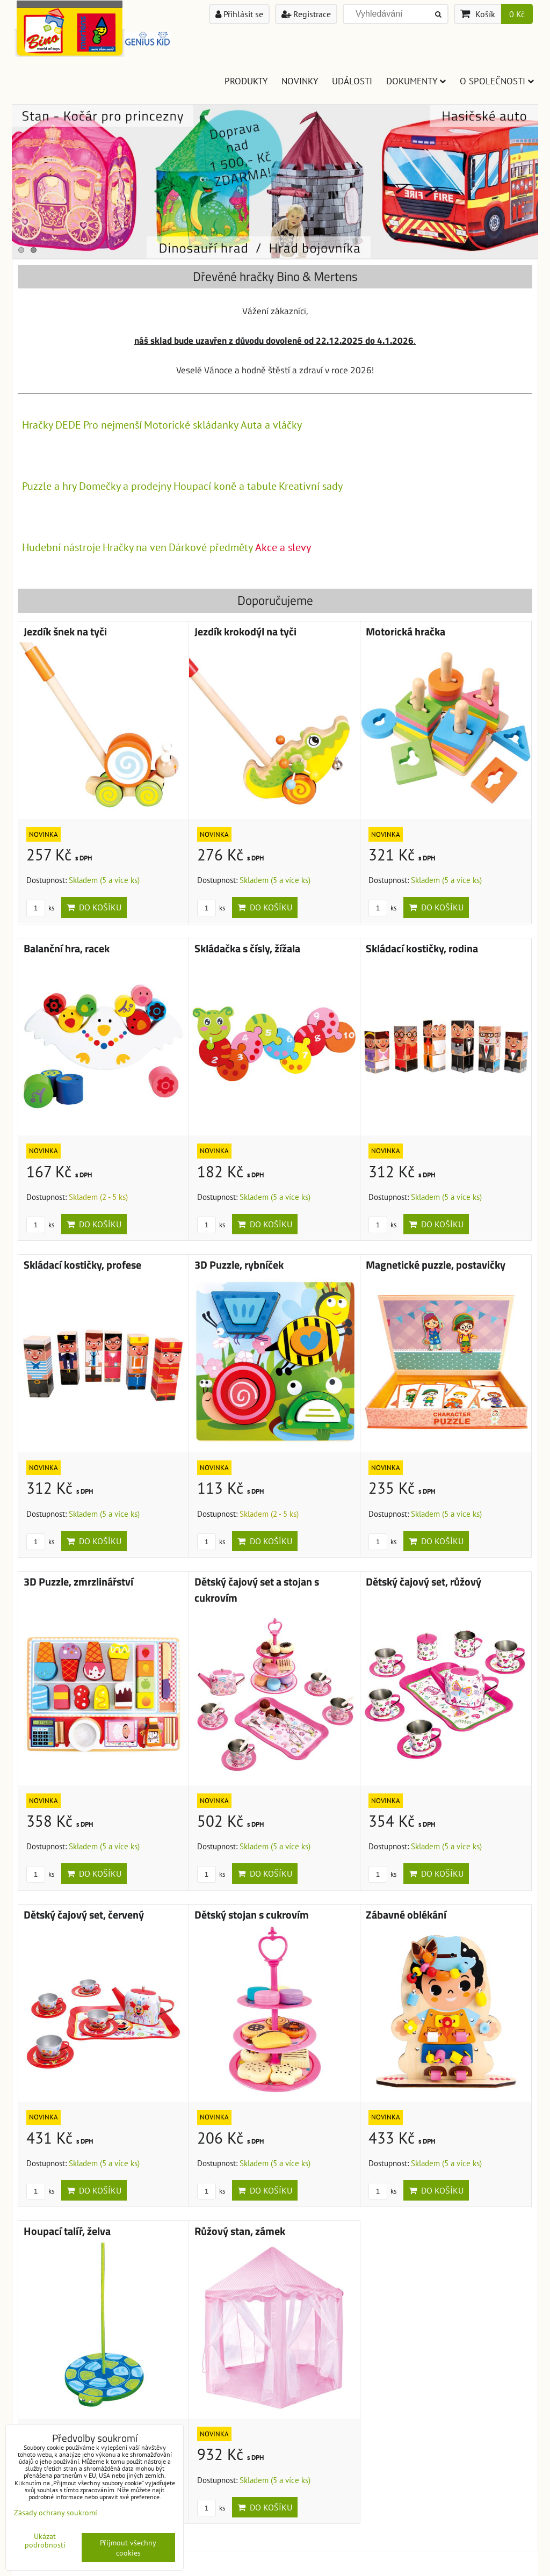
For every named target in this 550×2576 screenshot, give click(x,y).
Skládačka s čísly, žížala (247, 948)
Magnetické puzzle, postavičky (435, 1265)
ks (40, 908)
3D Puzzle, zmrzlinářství (78, 1582)
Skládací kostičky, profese (82, 1265)
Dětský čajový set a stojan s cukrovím (256, 1590)
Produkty (246, 81)
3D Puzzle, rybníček (239, 1265)
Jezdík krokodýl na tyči (245, 632)
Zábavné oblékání (406, 1915)
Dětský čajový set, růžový (423, 1582)
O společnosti (497, 81)
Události (352, 81)
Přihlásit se (239, 14)
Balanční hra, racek (67, 948)
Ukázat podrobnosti (45, 2540)
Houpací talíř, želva (67, 2231)
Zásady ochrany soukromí (55, 2512)
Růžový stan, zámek (239, 2231)
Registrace (306, 14)
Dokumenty (416, 81)
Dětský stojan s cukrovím (251, 1915)
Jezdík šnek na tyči (65, 632)
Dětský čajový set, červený (84, 1915)
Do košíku (94, 907)
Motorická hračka (405, 632)
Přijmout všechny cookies (128, 2547)
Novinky (299, 81)
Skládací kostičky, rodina (422, 948)
